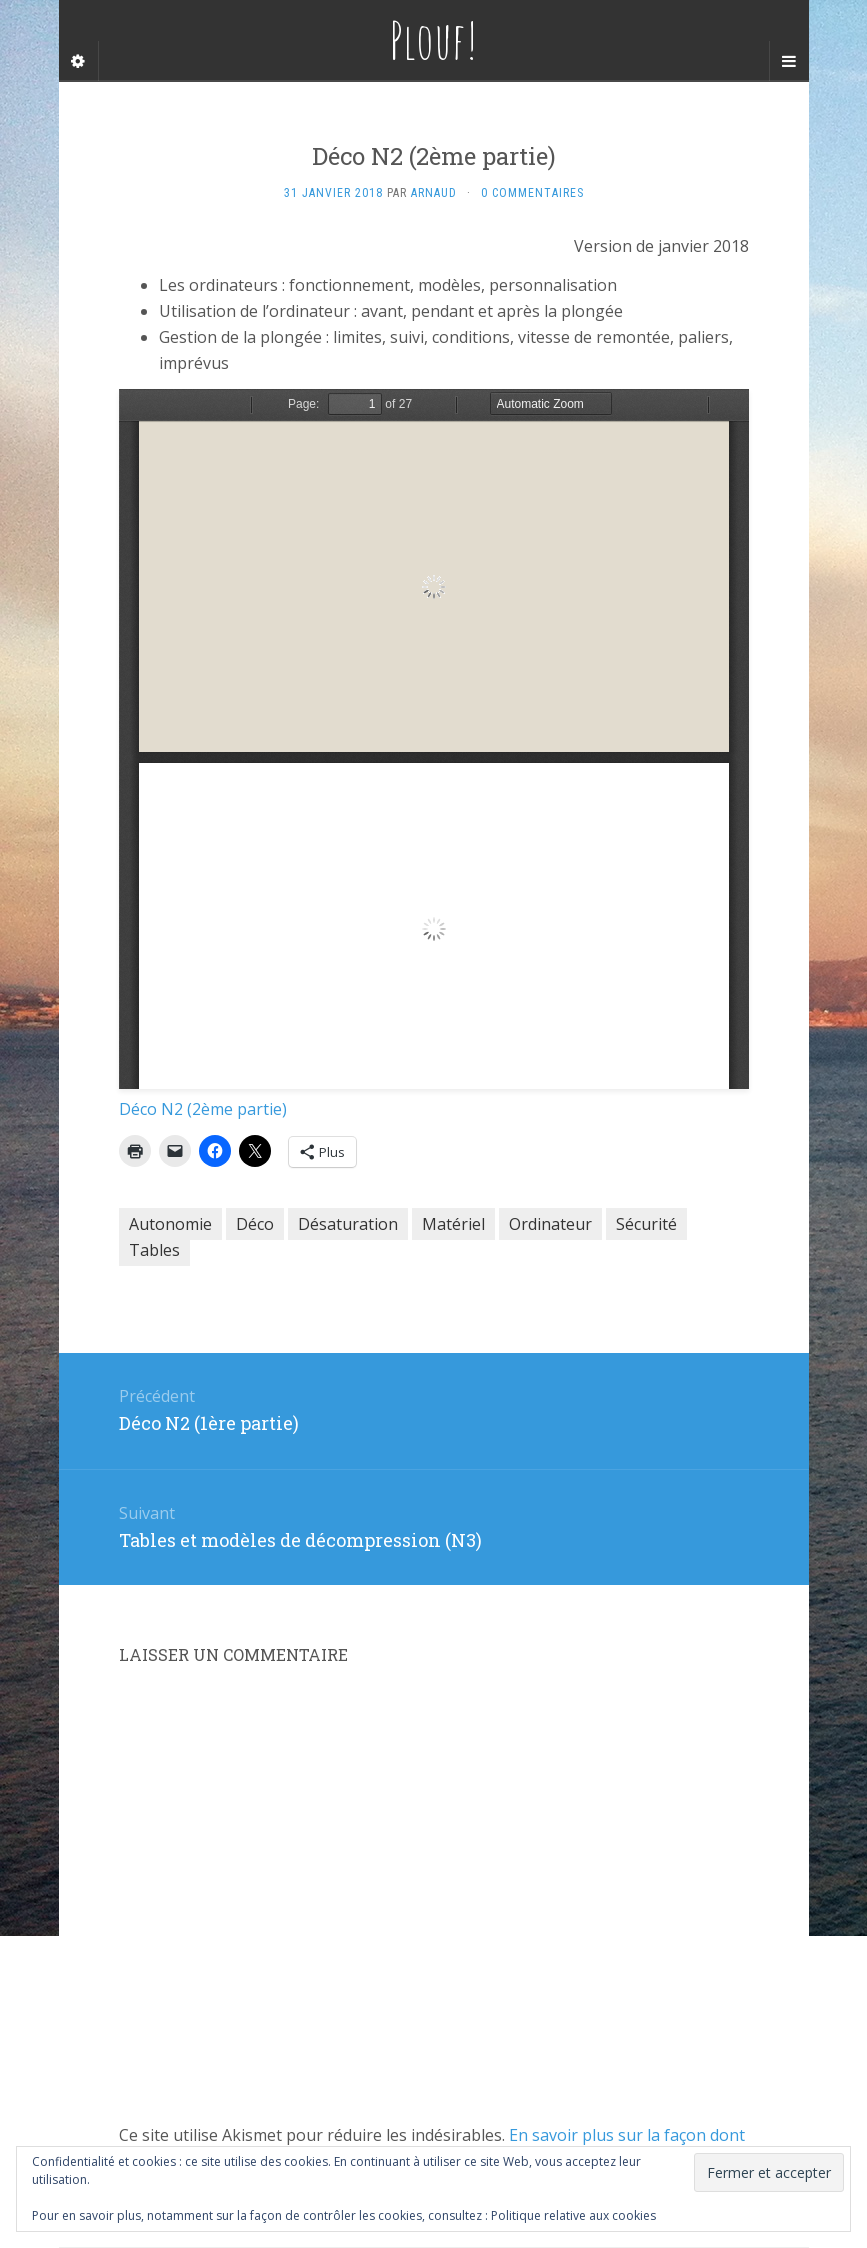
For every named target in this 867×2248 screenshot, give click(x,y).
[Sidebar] (79, 61)
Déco (255, 1224)
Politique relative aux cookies (573, 2215)
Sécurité (646, 1224)
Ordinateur (550, 1224)
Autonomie (170, 1224)
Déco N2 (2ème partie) (203, 1109)
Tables (154, 1250)
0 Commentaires (532, 193)
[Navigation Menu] (789, 61)
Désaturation (348, 1224)
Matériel (453, 1224)
